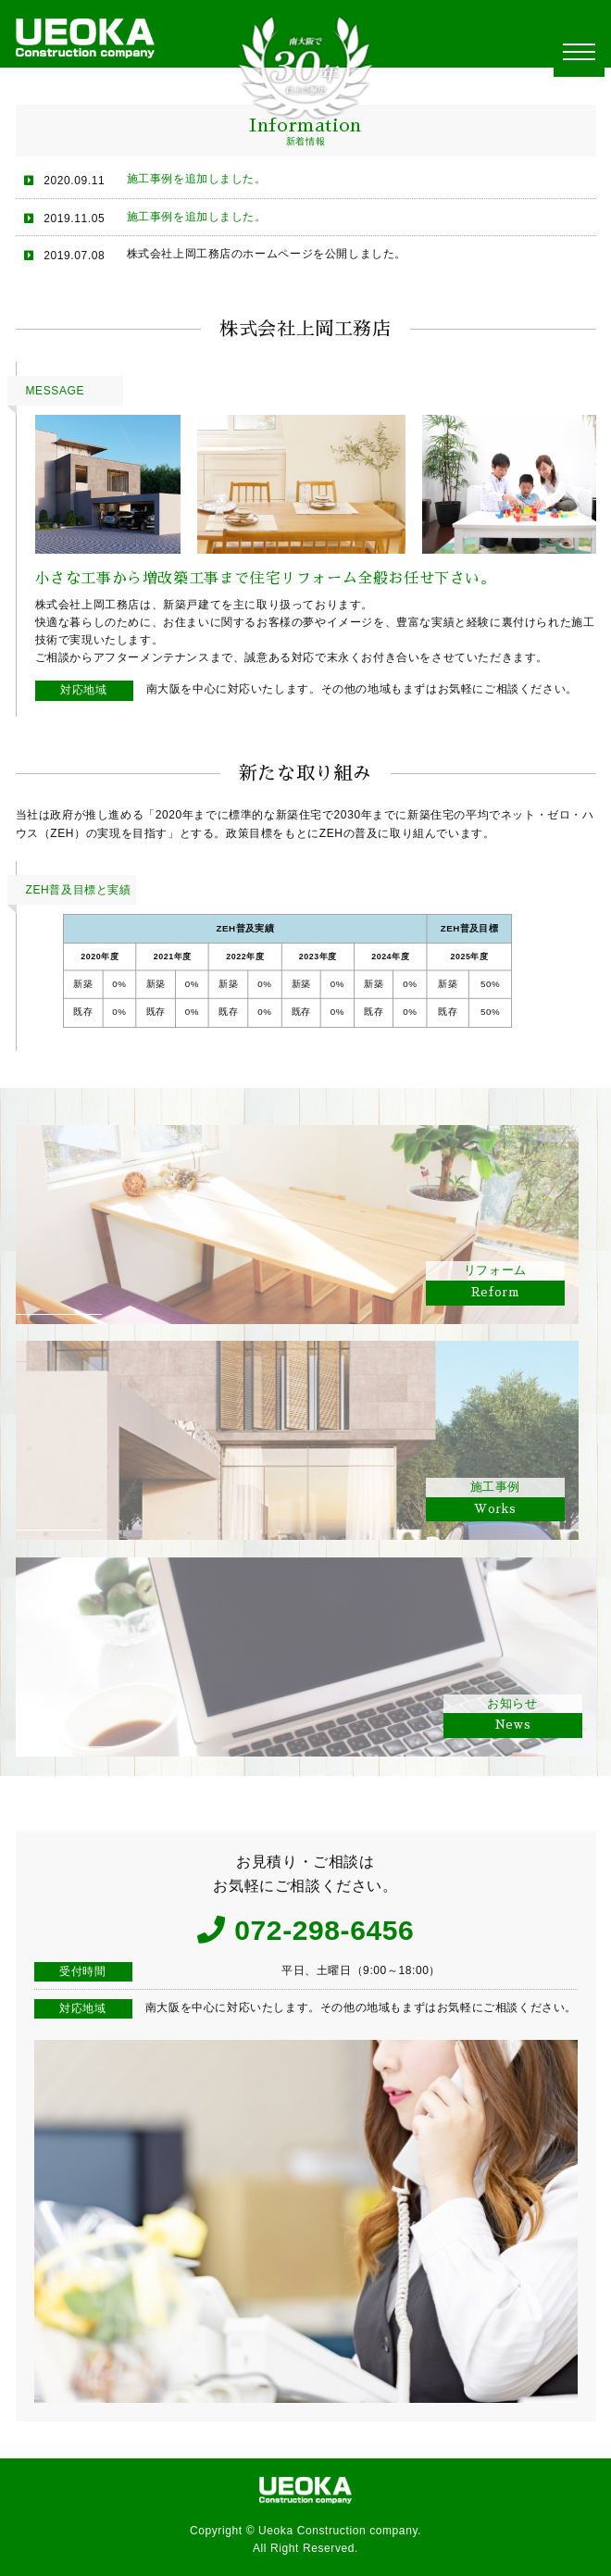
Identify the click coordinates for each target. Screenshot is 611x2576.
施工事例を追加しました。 (197, 178)
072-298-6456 (324, 1930)
